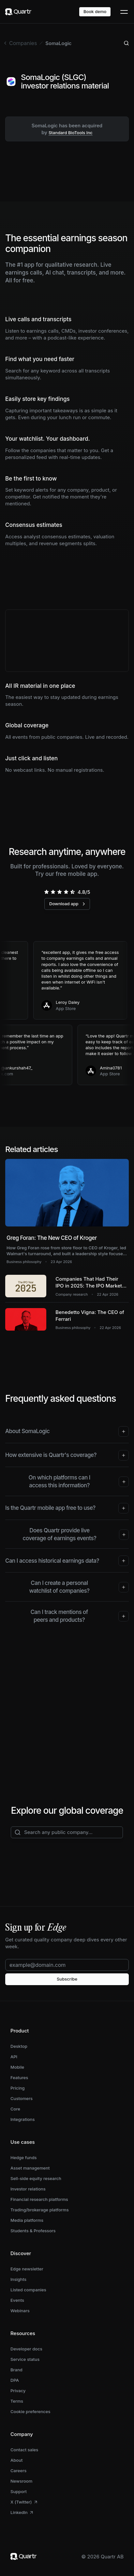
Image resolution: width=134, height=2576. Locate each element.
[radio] (46, 891)
